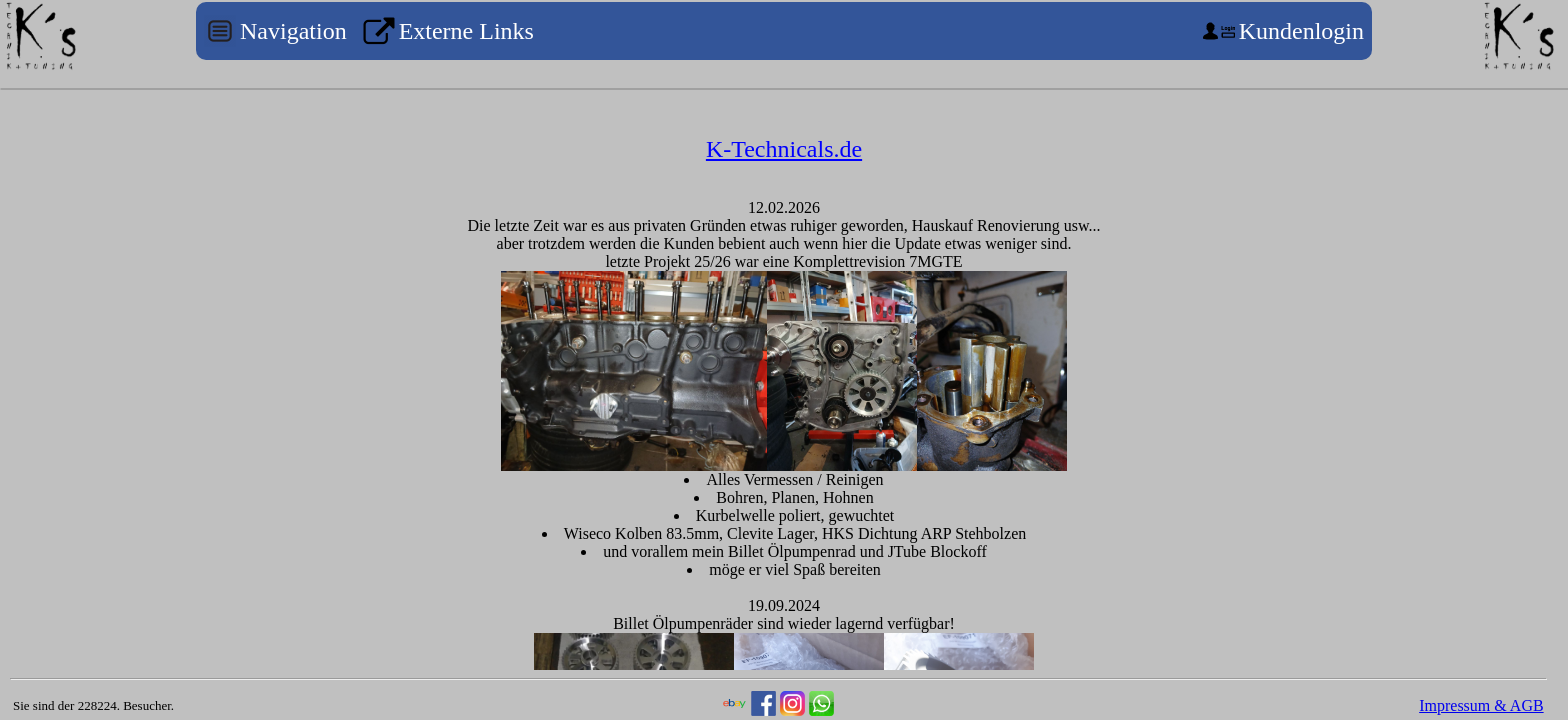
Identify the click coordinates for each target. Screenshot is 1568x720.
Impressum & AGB (1481, 705)
